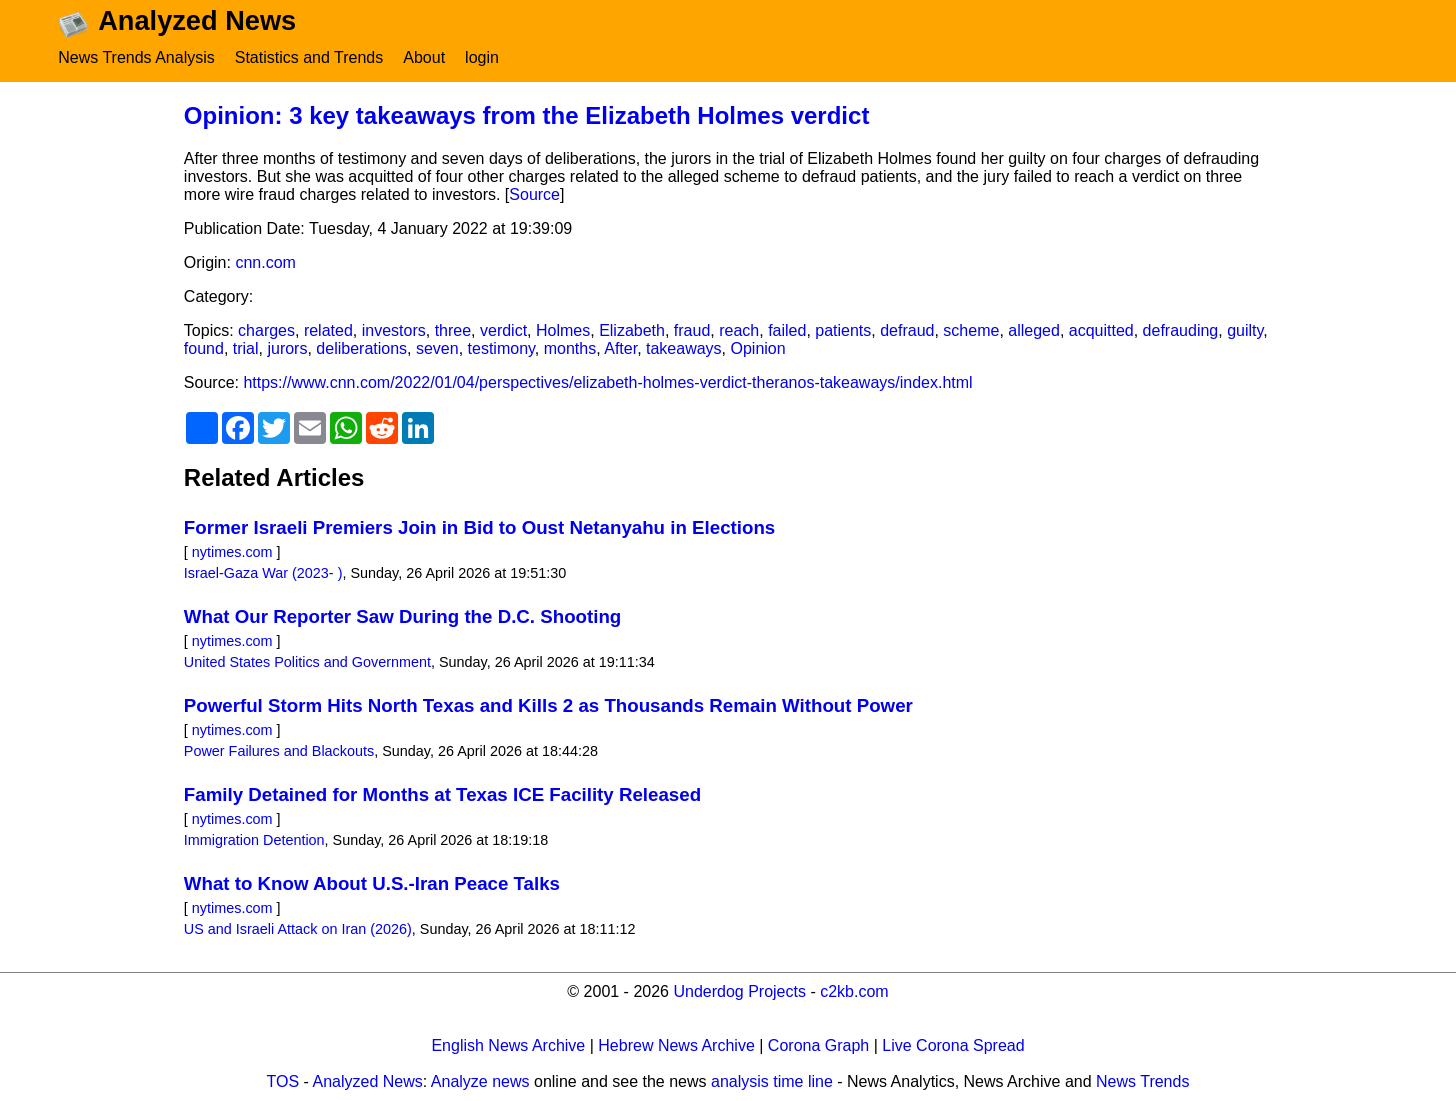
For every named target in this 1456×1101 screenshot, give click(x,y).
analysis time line (772, 1081)
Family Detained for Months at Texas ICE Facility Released (442, 794)
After (620, 348)
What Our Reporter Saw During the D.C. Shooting (402, 616)
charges (266, 330)
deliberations (361, 348)
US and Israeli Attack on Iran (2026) (298, 929)
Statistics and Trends (309, 57)
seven (437, 348)
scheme (971, 330)
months (570, 348)
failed (787, 330)
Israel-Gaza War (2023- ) (263, 573)
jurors (287, 348)
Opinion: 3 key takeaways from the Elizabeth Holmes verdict (527, 115)
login (482, 57)
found (204, 348)
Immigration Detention (254, 840)
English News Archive (508, 1045)
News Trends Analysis (136, 57)
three (453, 330)
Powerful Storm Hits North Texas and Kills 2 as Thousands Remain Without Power (548, 705)
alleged (1034, 330)
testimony (501, 348)
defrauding (1181, 330)
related (328, 330)
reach (739, 330)
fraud (692, 330)
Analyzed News (368, 1081)
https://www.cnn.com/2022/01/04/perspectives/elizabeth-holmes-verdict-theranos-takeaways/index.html (607, 382)
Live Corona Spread (953, 1045)
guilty (1245, 330)
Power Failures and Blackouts (279, 751)
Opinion (758, 348)
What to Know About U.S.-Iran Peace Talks (372, 883)
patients (843, 330)
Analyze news (480, 1081)
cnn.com (265, 262)
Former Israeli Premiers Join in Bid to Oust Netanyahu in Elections (479, 527)
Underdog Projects (739, 991)
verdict (503, 330)
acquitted (1101, 330)
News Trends (1142, 1081)
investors (394, 330)
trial (246, 348)
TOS (283, 1081)
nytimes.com (232, 552)
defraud (907, 330)
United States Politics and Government (307, 662)
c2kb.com (854, 991)
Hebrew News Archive (676, 1045)
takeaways (684, 348)
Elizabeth (632, 330)
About (424, 57)
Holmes (563, 330)
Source (534, 194)
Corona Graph (818, 1045)
